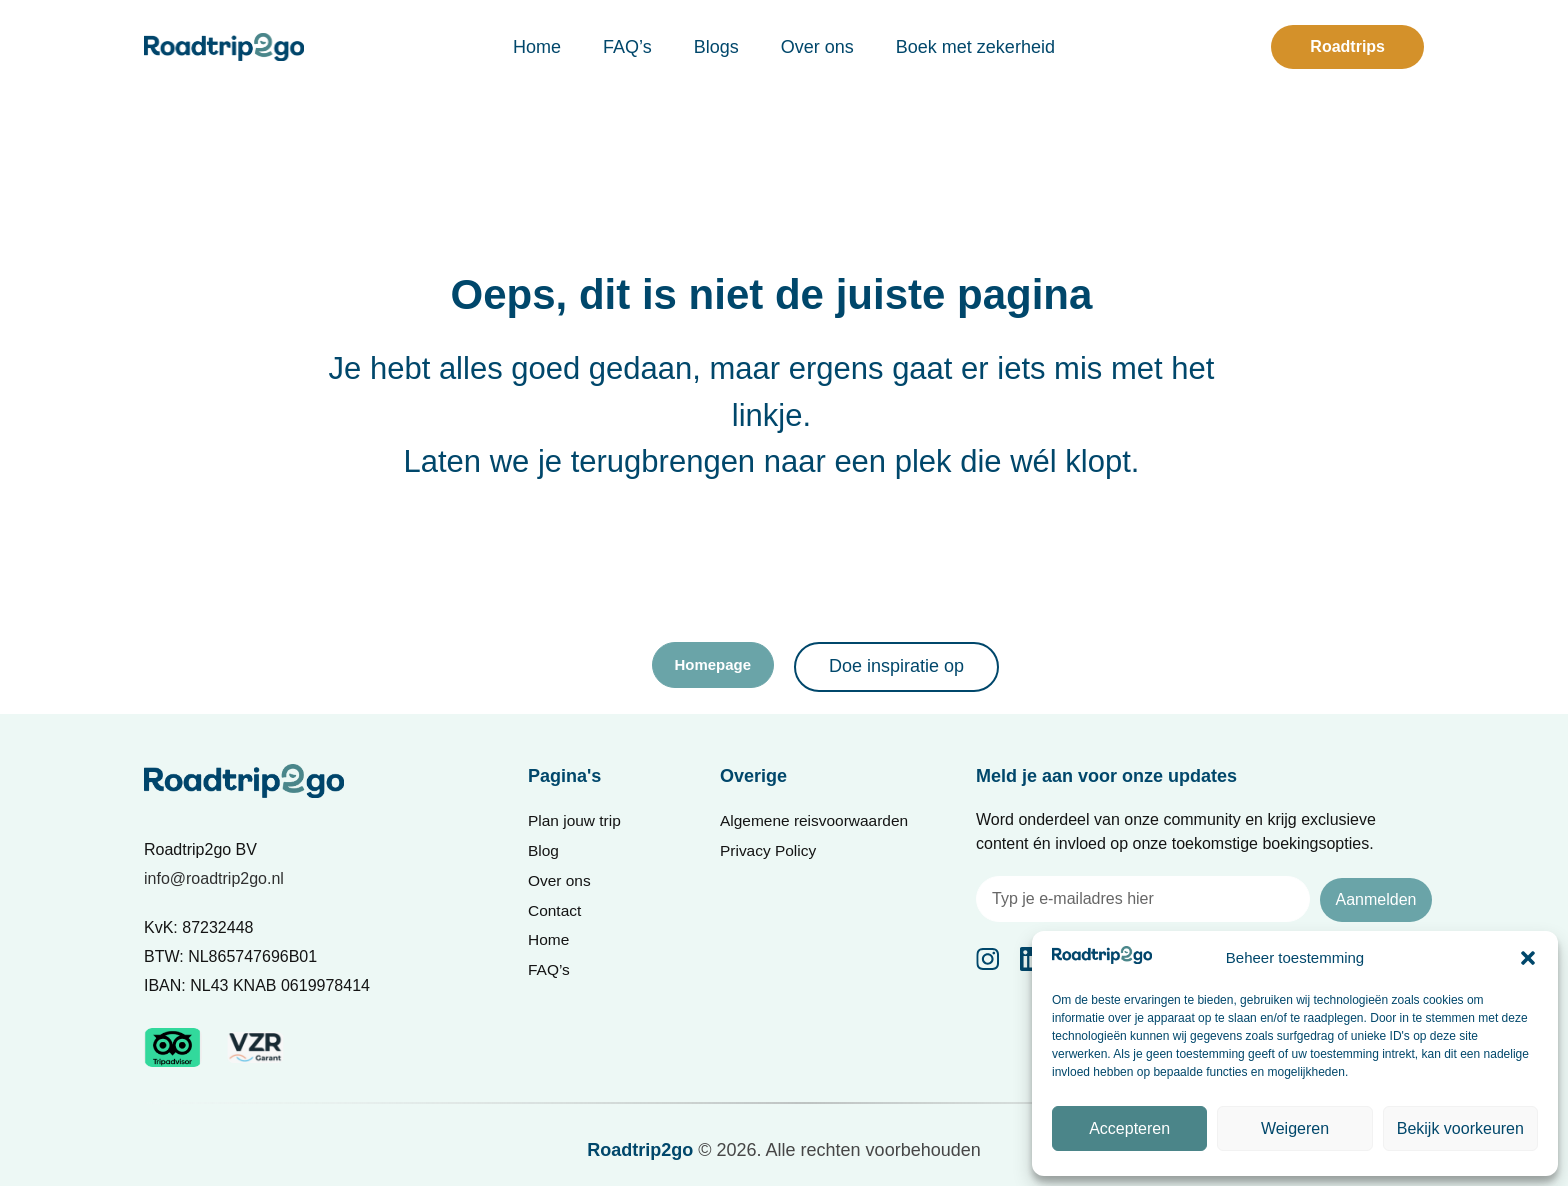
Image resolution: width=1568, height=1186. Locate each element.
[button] (1528, 958)
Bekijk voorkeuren (1460, 1128)
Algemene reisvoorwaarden (817, 821)
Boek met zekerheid (975, 47)
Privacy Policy (770, 852)
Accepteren (1129, 1128)
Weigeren (1295, 1128)
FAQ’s (627, 47)
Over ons (817, 47)
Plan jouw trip (576, 821)
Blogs (716, 47)
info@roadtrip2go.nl (214, 878)
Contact (555, 914)
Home (537, 47)
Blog (544, 852)
